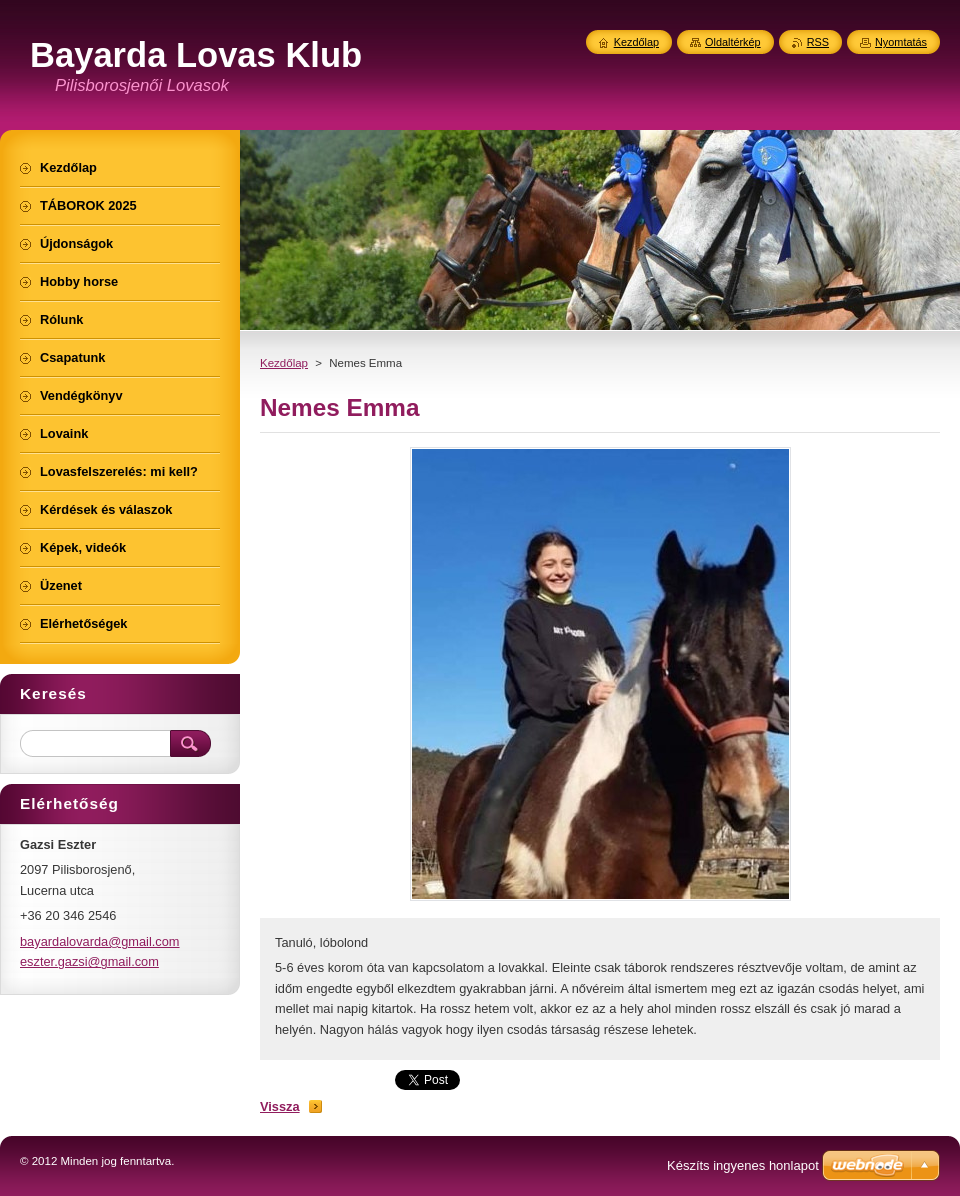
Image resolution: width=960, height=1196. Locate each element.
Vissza (280, 1106)
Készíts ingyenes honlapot (743, 1165)
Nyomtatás (901, 42)
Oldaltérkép (733, 42)
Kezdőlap (284, 363)
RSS (818, 42)
